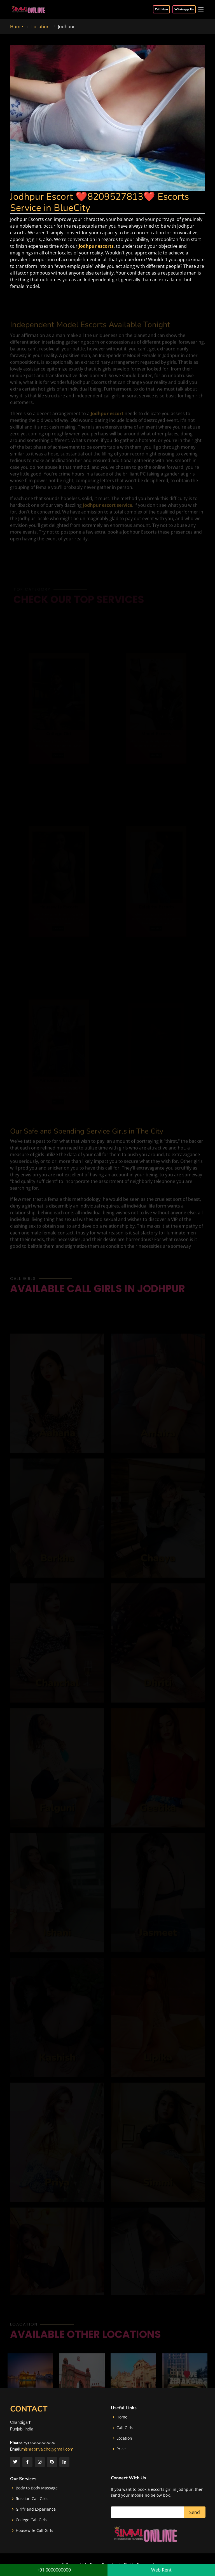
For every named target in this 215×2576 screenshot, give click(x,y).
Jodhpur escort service (107, 513)
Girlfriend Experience (36, 2509)
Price (121, 2449)
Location (40, 26)
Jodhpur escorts (96, 246)
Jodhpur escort (107, 421)
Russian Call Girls (32, 2499)
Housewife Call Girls (34, 2530)
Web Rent (161, 2570)
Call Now (161, 9)
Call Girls (124, 2428)
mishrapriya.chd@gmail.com (47, 2449)
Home (16, 26)
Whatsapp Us (184, 9)
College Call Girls (31, 2520)
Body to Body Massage (37, 2488)
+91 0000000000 (54, 2570)
